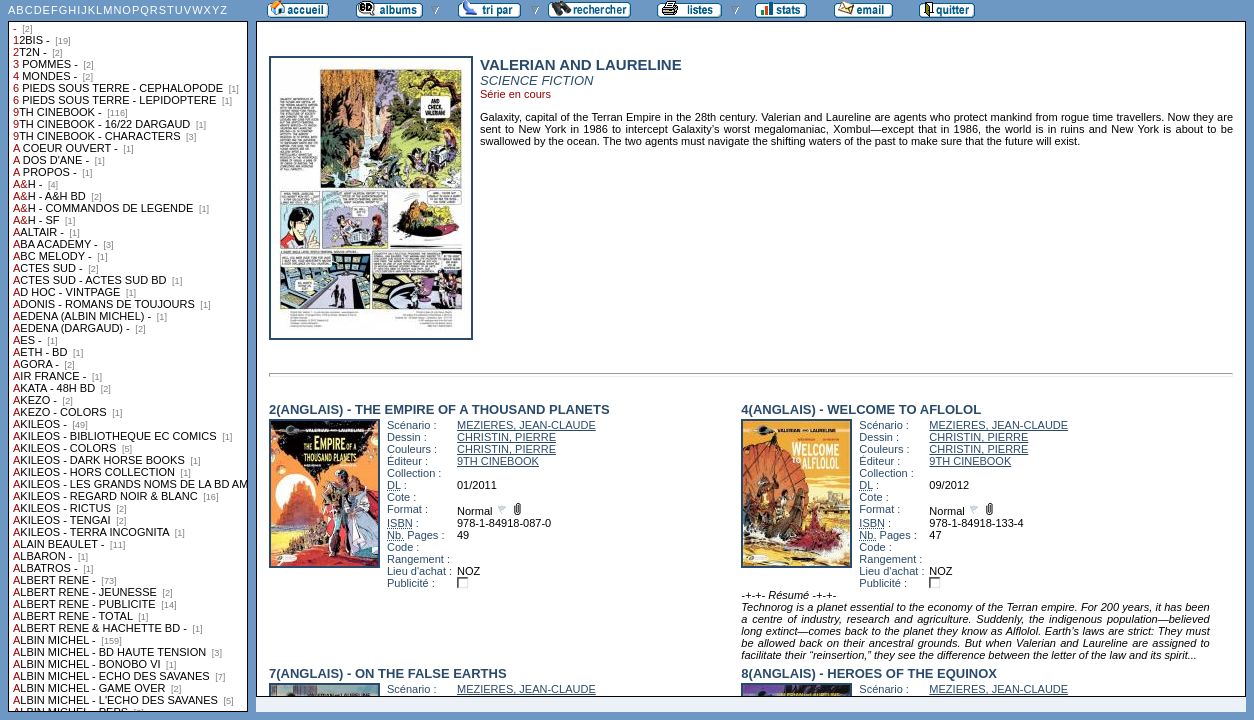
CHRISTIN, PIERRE (506, 437)
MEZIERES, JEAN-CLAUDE (526, 425)
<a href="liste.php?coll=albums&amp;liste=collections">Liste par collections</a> (128, 356)
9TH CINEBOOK (498, 461)
